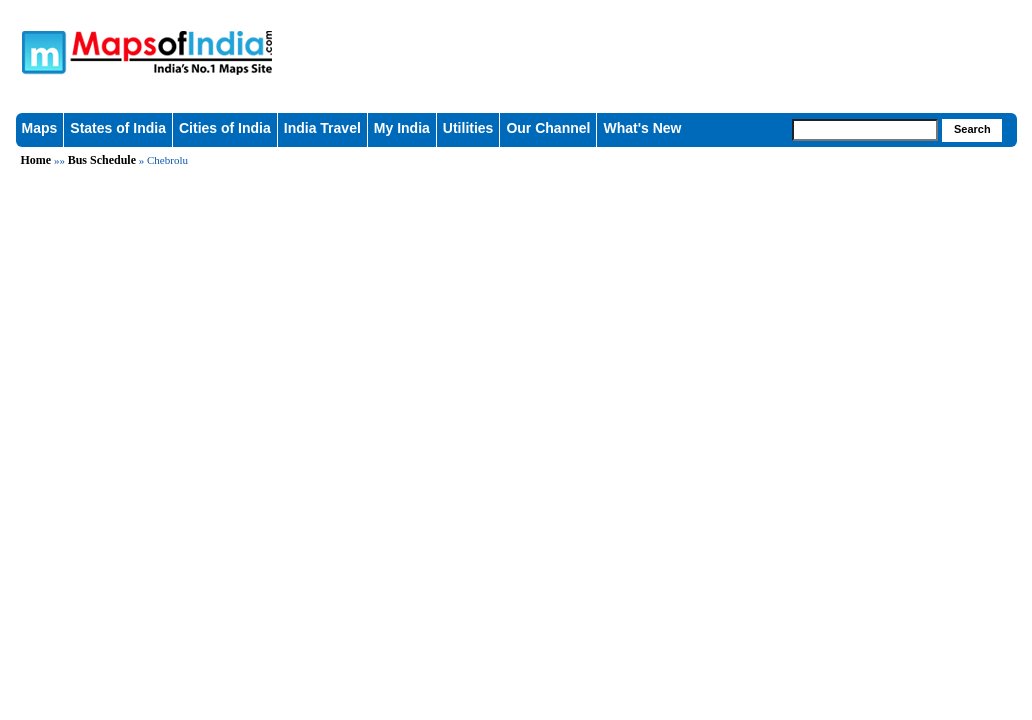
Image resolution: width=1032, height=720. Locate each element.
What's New (642, 128)
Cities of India (225, 128)
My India (402, 128)
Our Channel (548, 128)
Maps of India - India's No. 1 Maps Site (227, 42)
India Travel (322, 128)
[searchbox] (865, 130)
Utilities (468, 128)
